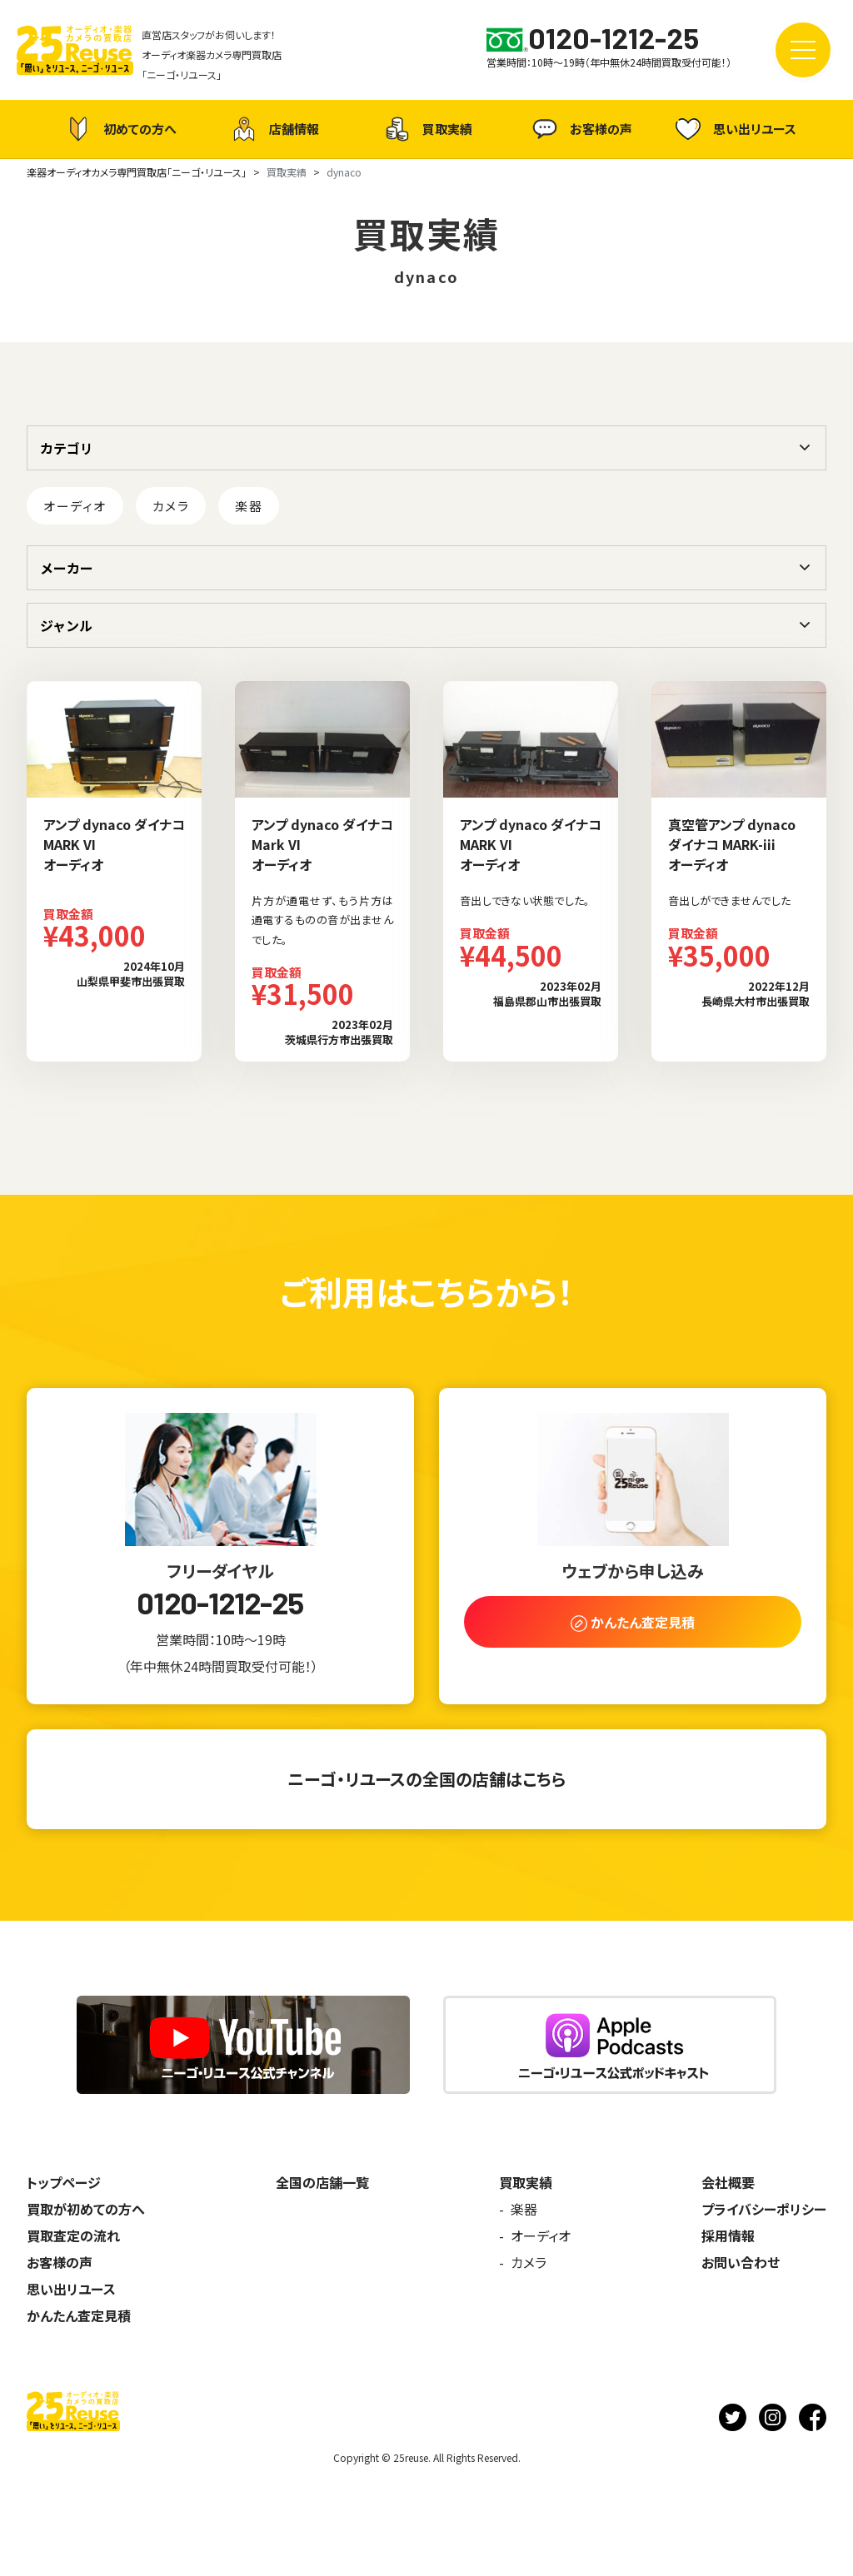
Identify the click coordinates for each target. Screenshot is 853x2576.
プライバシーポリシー (763, 2209)
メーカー (66, 568)
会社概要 (728, 2182)
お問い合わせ (740, 2262)
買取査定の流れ (73, 2235)
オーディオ (75, 506)
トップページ (64, 2182)
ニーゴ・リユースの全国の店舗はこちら (426, 1779)
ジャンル (66, 625)
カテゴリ (66, 448)
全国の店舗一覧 (322, 2182)
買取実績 (426, 129)
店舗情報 (273, 129)
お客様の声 (580, 129)
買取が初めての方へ (86, 2209)
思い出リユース (733, 128)
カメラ (171, 506)
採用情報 (728, 2235)
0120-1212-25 (220, 1603)
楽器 (248, 506)
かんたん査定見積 (79, 2315)
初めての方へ (119, 129)
